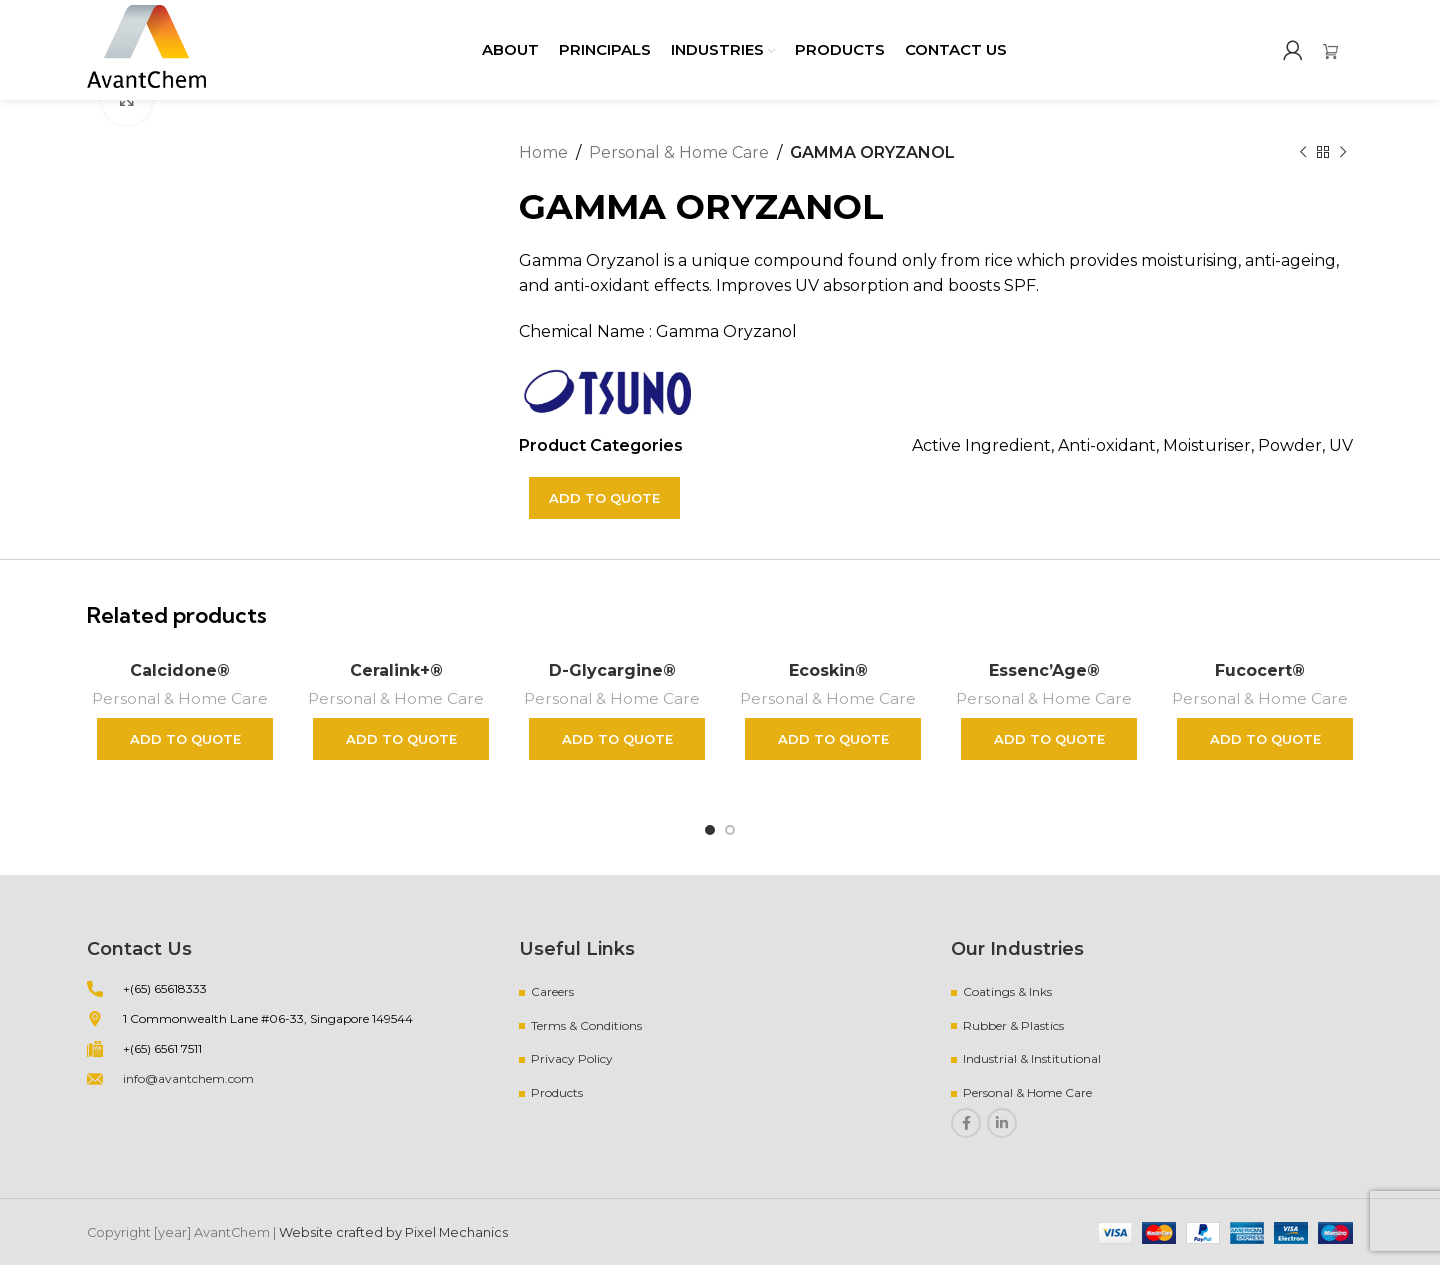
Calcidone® (180, 670)
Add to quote (604, 498)
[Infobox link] (1338, 50)
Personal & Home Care (679, 152)
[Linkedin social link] (1002, 1123)
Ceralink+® (396, 670)
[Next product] (1343, 153)
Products (557, 1092)
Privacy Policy (572, 1058)
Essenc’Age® (1044, 670)
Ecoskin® (828, 670)
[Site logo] (146, 48)
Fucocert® (1260, 670)
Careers (552, 991)
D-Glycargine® (612, 670)
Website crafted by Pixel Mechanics (393, 1232)
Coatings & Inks (1007, 991)
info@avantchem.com (188, 1078)
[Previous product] (1303, 153)
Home (543, 152)
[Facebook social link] (966, 1123)
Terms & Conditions (586, 1025)
